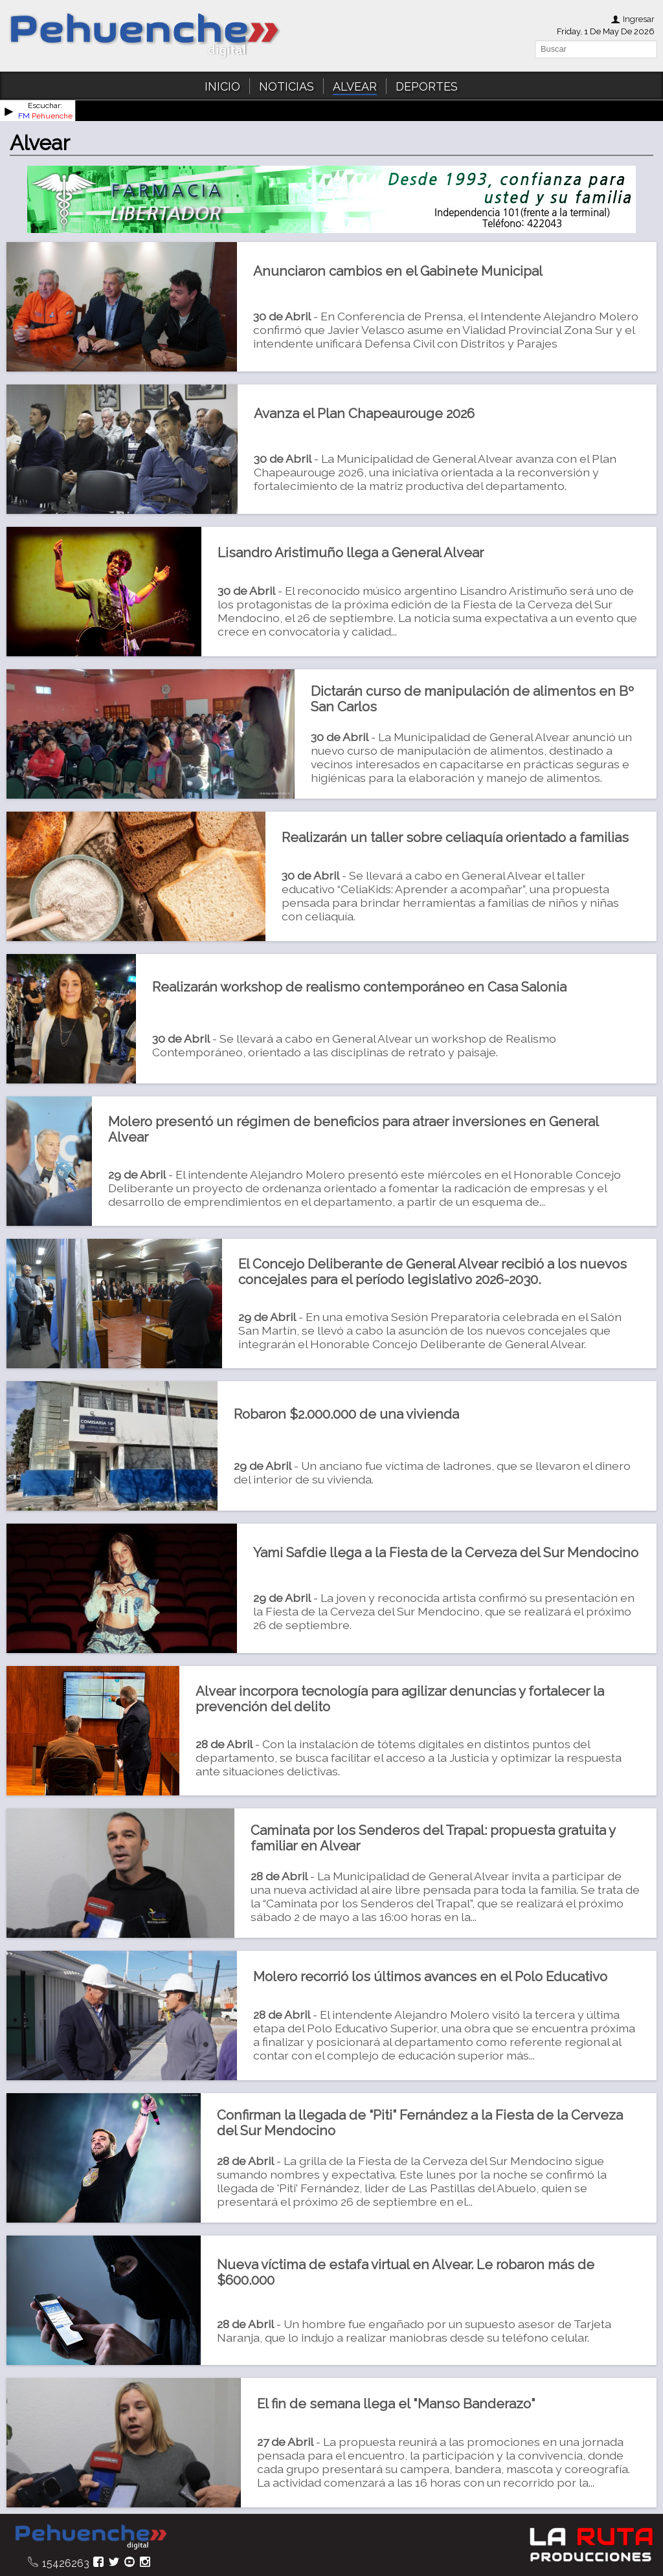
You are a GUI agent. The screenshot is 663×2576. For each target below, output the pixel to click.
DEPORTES (427, 86)
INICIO (222, 86)
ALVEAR (355, 86)
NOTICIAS (286, 86)
